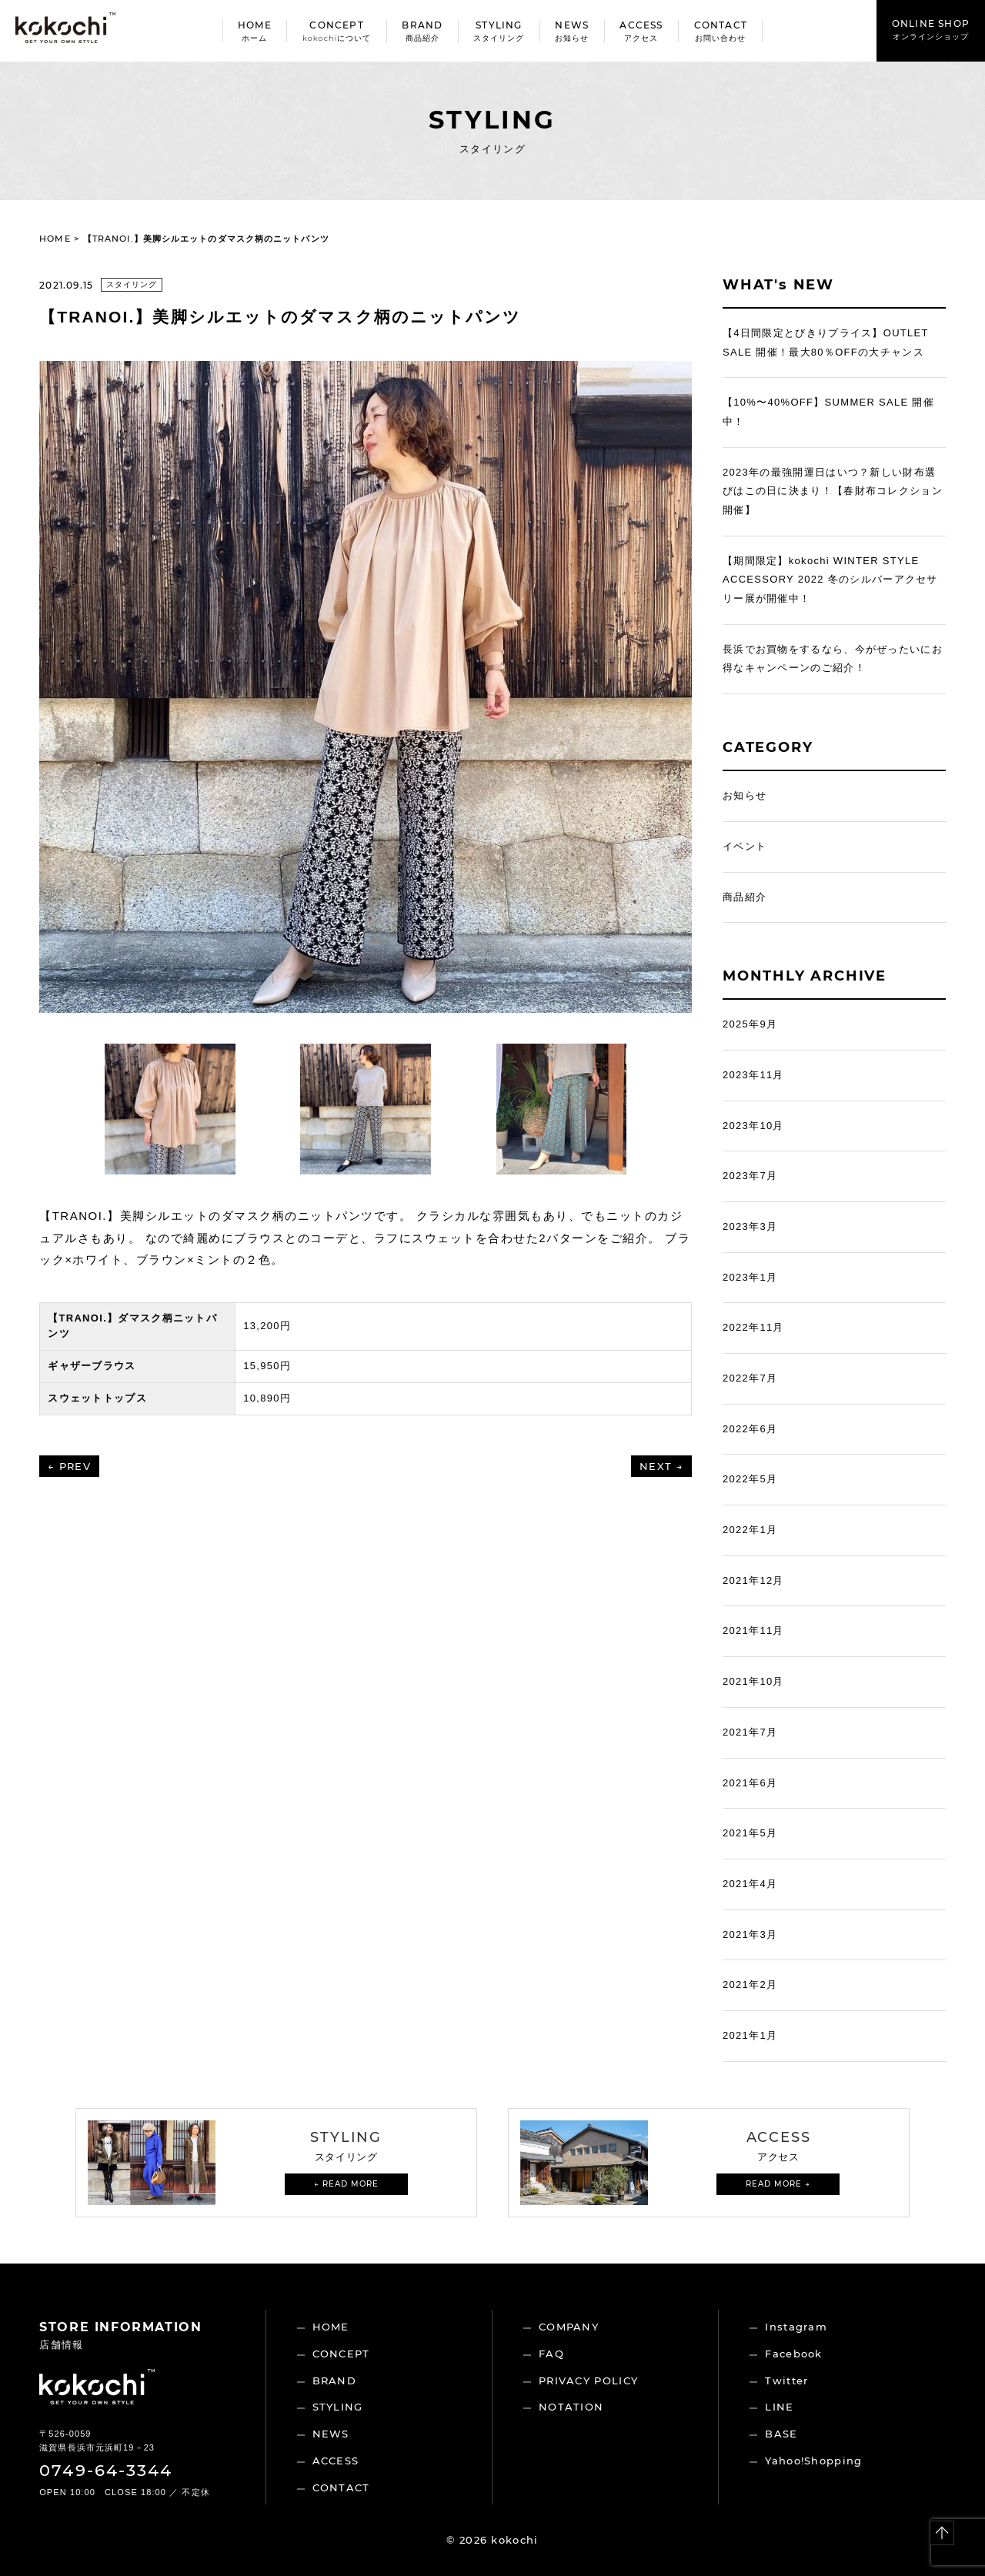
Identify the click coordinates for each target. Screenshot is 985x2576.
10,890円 (267, 1398)
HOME (54, 238)
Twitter (786, 2380)
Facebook (793, 2353)
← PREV (69, 1466)
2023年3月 (750, 1226)
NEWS (330, 2433)
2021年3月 (750, 1934)
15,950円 (267, 1366)
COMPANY (569, 2326)
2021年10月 (753, 1681)
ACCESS (335, 2460)
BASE (781, 2433)
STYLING (337, 2407)
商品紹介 (744, 897)
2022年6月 (750, 1429)
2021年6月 (750, 1783)
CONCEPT (341, 2353)
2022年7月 (750, 1378)
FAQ (551, 2353)
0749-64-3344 (105, 2470)
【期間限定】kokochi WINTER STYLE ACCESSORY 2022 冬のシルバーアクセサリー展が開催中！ (830, 579)
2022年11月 (753, 1327)
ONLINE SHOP (931, 30)
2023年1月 (750, 1277)
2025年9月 (750, 1024)
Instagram (796, 2326)
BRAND (334, 2380)
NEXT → (661, 1466)
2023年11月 (753, 1075)
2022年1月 (750, 1529)
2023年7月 (750, 1175)
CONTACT (341, 2487)
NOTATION (571, 2407)
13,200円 (267, 1325)
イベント (744, 846)
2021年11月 (753, 1630)
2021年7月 (750, 1732)
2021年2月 (750, 1984)
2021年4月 (750, 1883)
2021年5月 (750, 1833)
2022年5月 (750, 1479)
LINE (779, 2407)
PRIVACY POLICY (588, 2380)
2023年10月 (753, 1125)
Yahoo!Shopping (813, 2460)
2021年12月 (753, 1580)
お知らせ (744, 795)
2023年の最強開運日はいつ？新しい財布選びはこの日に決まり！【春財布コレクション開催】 (833, 491)
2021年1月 (750, 2035)
